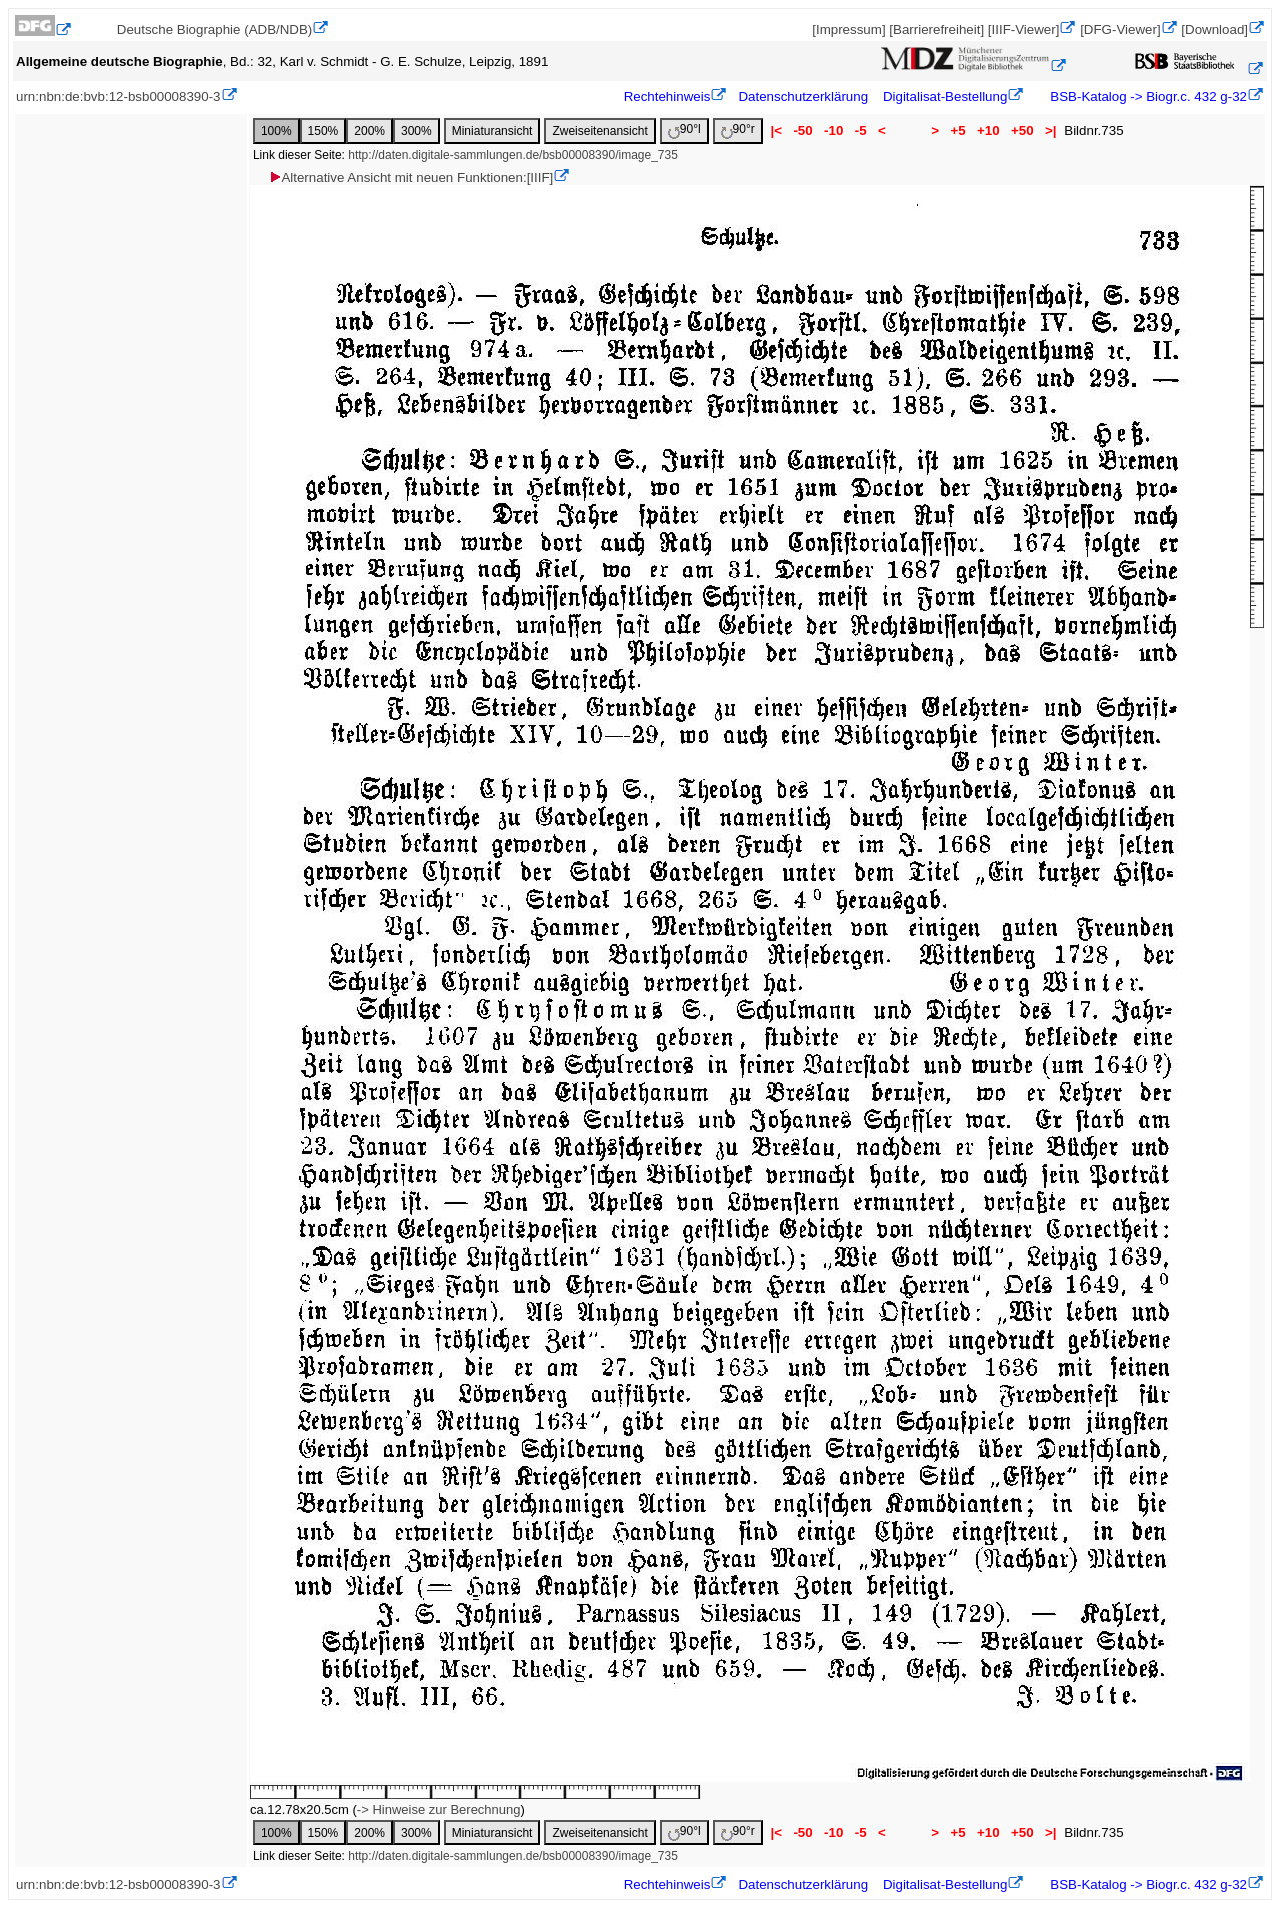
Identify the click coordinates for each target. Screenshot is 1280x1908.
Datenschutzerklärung (803, 96)
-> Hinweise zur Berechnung (439, 1809)
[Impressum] (848, 29)
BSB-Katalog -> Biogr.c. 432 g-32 (1147, 96)
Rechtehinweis (667, 96)
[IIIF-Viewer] (1024, 29)
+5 (958, 130)
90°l (684, 130)
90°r (738, 130)
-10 (833, 130)
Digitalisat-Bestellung (945, 96)
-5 (860, 130)
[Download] (1214, 29)
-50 (803, 130)
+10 (988, 130)
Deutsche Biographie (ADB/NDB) (215, 29)
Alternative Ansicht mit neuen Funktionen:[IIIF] (410, 177)
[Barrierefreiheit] (936, 29)
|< (776, 130)
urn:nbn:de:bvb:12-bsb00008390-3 (118, 96)
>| (1050, 130)
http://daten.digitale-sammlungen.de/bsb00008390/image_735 (513, 155)
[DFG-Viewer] (1120, 29)
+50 (1022, 130)
